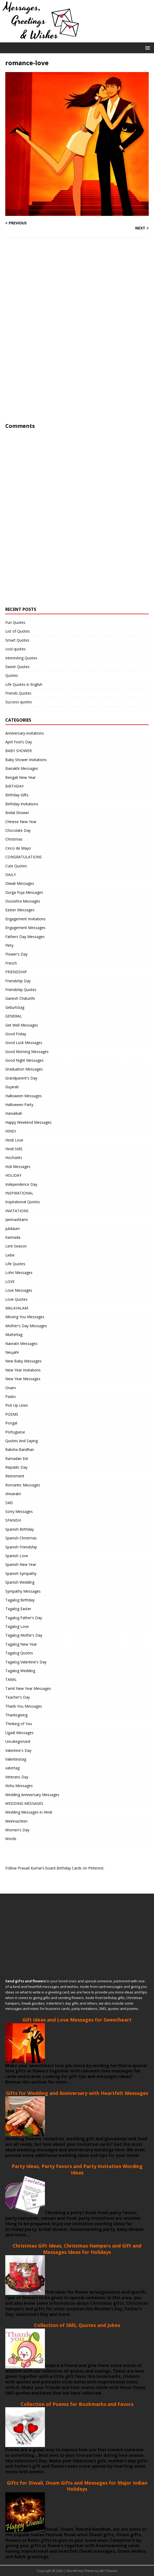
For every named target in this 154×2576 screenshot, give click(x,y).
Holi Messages (17, 1166)
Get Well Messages (21, 1025)
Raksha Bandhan (19, 1449)
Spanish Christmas (21, 1537)
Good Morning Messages (27, 1051)
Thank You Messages (23, 1706)
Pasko (10, 1396)
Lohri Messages (18, 1272)
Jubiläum (12, 1228)
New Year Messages (22, 1378)
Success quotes (18, 701)
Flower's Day (16, 954)
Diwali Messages (19, 883)
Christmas (13, 839)
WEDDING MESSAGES (24, 1803)
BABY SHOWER (18, 750)
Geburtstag (14, 1007)
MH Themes (108, 2571)
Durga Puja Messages (24, 892)
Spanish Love (16, 1555)
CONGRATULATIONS (23, 856)
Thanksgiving (16, 1714)
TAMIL (11, 1679)
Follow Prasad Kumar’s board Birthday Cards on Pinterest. (54, 1868)
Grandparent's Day (21, 1078)
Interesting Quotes (21, 657)
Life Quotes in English (23, 684)
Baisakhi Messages (21, 768)
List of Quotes (17, 631)
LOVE (10, 1281)
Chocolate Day (18, 830)
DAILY (10, 874)
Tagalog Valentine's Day (25, 1661)
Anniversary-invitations (24, 733)
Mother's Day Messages (26, 1325)
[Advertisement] (45, 341)
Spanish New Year (20, 1564)
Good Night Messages (24, 1060)
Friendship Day (18, 980)
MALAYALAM (16, 1308)
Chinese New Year (20, 821)
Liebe (10, 1255)
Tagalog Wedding (20, 1670)
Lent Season (16, 1246)
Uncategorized (17, 1741)
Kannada (12, 1237)
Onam (10, 1387)
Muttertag (13, 1334)
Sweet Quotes (17, 666)
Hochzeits (13, 1157)
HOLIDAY (13, 1175)
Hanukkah (13, 1113)
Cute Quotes (16, 865)
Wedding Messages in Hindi (28, 1812)
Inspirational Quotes (22, 1201)
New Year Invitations (23, 1370)
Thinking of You (18, 1723)
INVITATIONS (17, 1210)
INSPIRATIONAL (19, 1193)
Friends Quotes (18, 693)
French (11, 963)
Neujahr (12, 1352)
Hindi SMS (13, 1148)
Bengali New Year (20, 777)
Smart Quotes (17, 640)
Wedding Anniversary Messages (32, 1794)
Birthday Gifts (17, 794)
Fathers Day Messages (25, 936)
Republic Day (16, 1467)
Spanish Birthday (19, 1529)
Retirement (14, 1475)
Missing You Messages (24, 1316)
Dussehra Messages (22, 901)
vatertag (12, 1767)
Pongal (11, 1422)
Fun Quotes (15, 622)
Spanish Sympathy (20, 1573)
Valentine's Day (18, 1750)
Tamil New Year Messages (28, 1688)
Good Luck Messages (23, 1042)
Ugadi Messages (19, 1732)
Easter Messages (20, 909)
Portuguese (15, 1431)
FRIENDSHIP (16, 971)
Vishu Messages (19, 1785)
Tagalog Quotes (19, 1652)
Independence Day (21, 1184)
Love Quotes (16, 1299)
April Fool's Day (18, 741)
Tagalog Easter (18, 1608)
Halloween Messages (23, 1095)
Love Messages (18, 1290)
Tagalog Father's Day (23, 1617)
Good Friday (15, 1033)
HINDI (10, 1131)
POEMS (11, 1414)
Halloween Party (19, 1104)
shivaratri (13, 1493)
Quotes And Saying (21, 1440)
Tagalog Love (17, 1626)
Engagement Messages (25, 927)
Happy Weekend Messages (28, 1122)
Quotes (11, 675)
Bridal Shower (17, 812)
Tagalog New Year (21, 1644)
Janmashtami (16, 1219)
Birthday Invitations (21, 803)
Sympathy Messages (23, 1591)
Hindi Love (14, 1140)
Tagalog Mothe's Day (23, 1635)
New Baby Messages (23, 1360)
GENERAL (13, 1016)
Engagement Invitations (25, 918)
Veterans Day (16, 1776)
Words (10, 1838)
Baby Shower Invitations (26, 759)
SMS (9, 1502)
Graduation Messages (24, 1069)
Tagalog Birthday (20, 1599)
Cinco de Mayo (18, 848)
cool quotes (15, 648)
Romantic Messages (22, 1484)
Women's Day (17, 1829)
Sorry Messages (19, 1511)
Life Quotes (15, 1263)
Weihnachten (16, 1821)
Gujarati (12, 1086)
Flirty (9, 945)
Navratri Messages (21, 1343)
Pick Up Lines (16, 1405)
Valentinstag (15, 1759)
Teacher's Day (17, 1697)
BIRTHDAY (14, 786)
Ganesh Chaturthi (20, 998)
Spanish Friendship (21, 1546)
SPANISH (13, 1520)
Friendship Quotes (20, 989)
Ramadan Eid (16, 1458)
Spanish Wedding (19, 1582)
